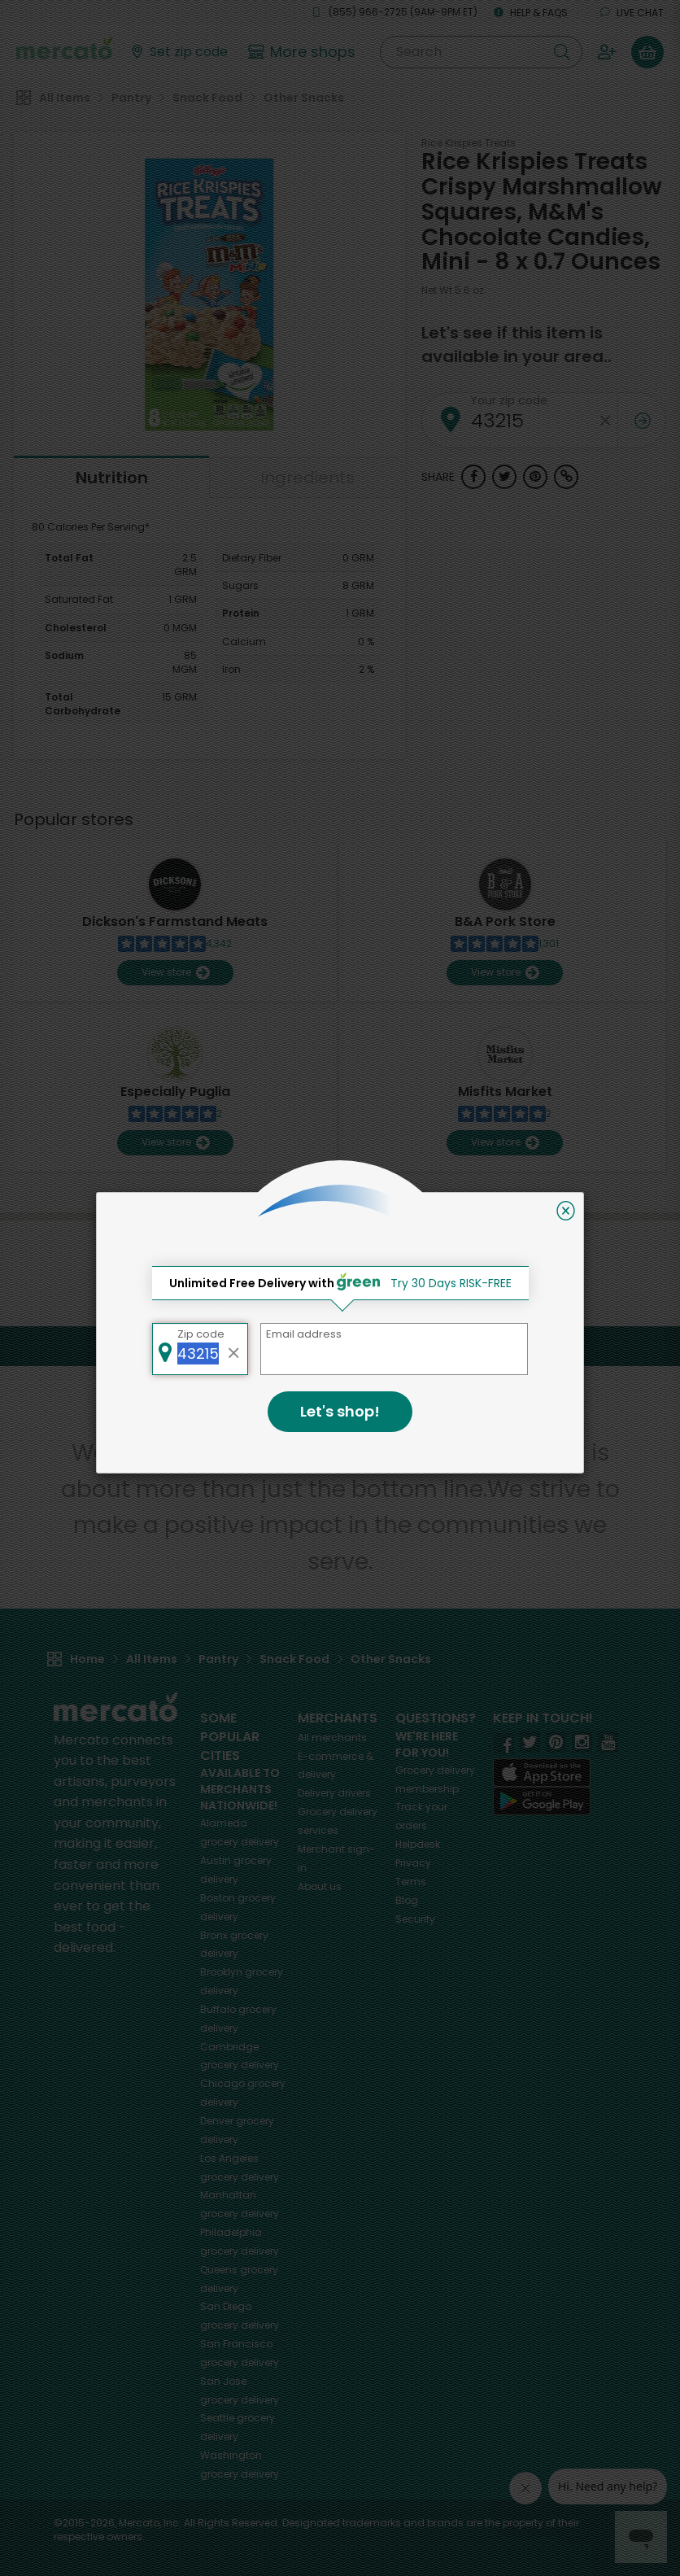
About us (320, 1886)
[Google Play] (542, 1801)
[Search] (481, 52)
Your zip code (508, 400)
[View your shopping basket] (647, 52)
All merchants (332, 1737)
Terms (410, 1881)
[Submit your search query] (562, 52)
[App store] (542, 1773)
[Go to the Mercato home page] (64, 47)
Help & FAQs (531, 13)
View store (175, 972)
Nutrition (112, 477)
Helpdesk (417, 1844)
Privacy (413, 1863)
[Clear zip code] (605, 420)
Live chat (632, 13)
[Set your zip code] (178, 52)
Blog (406, 1900)
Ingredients (307, 477)
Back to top (340, 1345)
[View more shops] (304, 52)
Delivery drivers (334, 1793)
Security (415, 1919)
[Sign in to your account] (607, 52)
